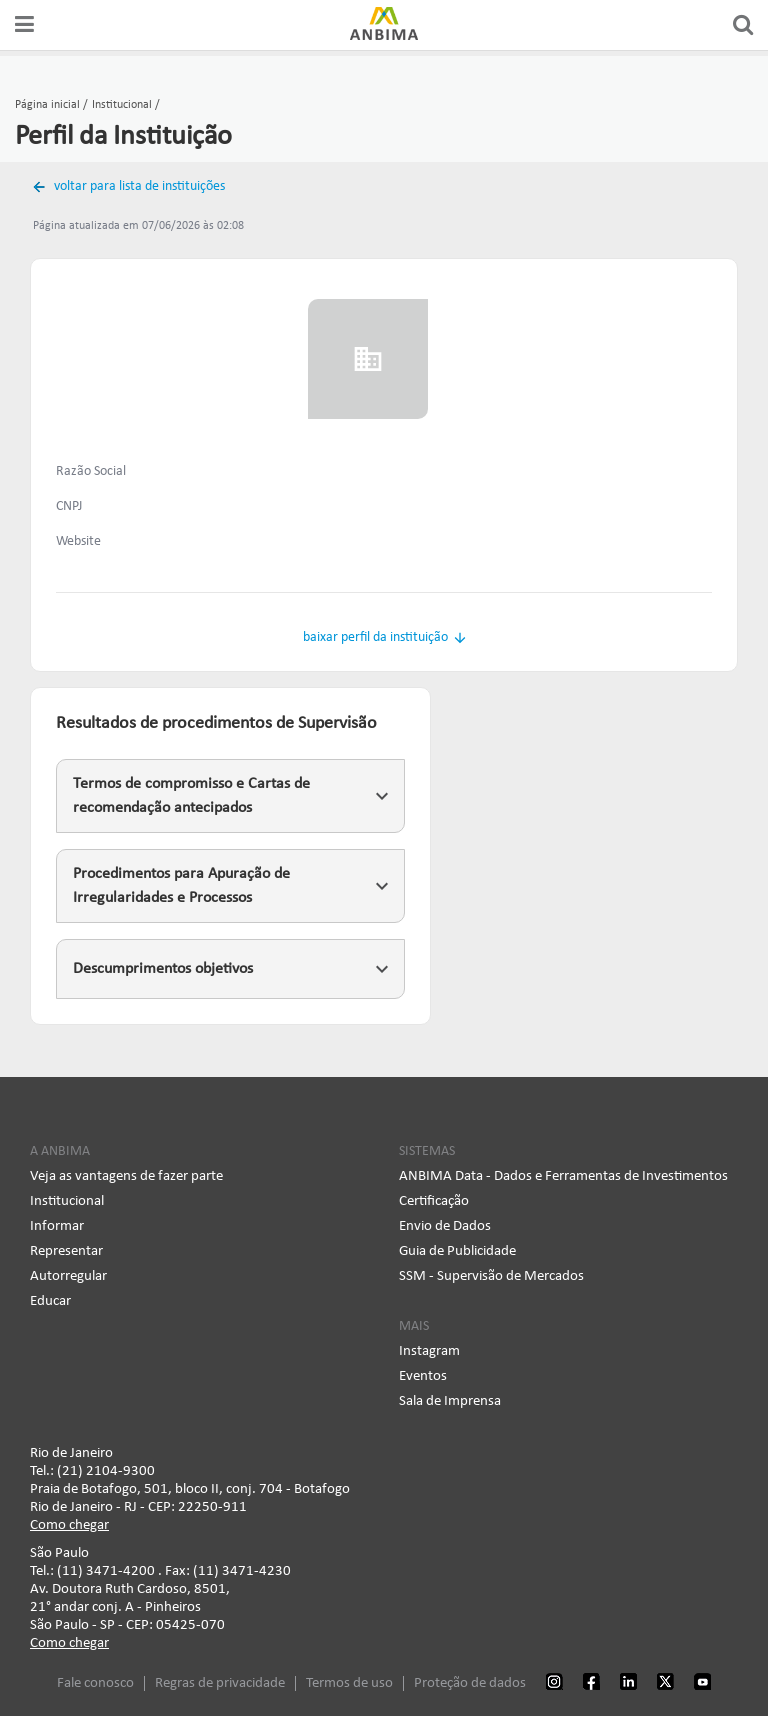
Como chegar (69, 1525)
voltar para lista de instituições (138, 186)
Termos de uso (349, 1683)
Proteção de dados (470, 1683)
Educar (50, 1301)
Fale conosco (95, 1683)
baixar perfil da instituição (375, 637)
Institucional (67, 1201)
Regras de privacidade (220, 1683)
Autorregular (68, 1276)
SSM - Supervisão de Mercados (491, 1276)
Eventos (423, 1376)
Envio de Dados (445, 1226)
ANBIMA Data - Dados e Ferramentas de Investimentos (563, 1176)
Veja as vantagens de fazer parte (126, 1176)
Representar (66, 1251)
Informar (57, 1226)
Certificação (434, 1201)
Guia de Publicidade (457, 1251)
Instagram (429, 1351)
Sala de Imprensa (450, 1401)
